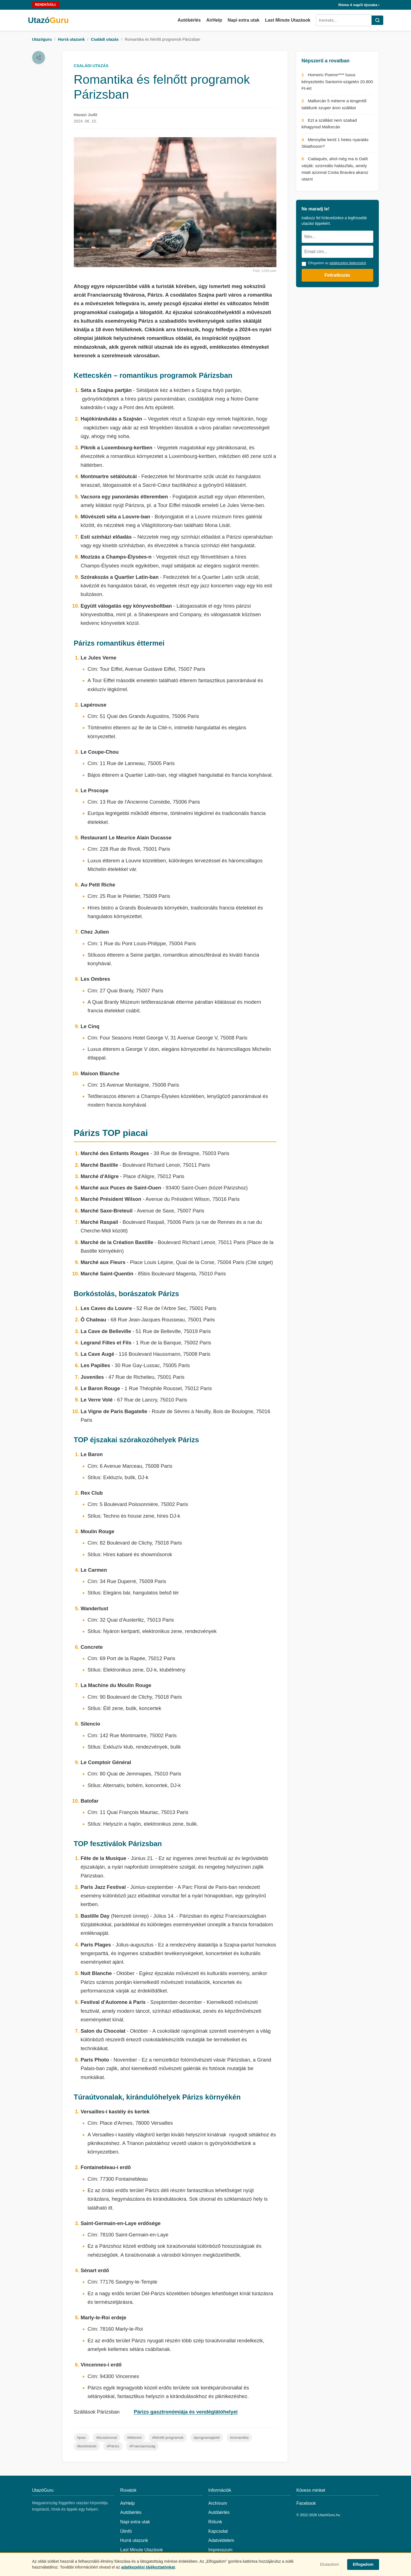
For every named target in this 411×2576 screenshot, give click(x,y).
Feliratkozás (337, 275)
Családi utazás (104, 39)
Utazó (48, 20)
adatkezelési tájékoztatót (347, 263)
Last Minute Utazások (288, 20)
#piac (81, 2437)
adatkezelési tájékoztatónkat (148, 2567)
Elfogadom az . (337, 263)
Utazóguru (42, 39)
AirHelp (214, 20)
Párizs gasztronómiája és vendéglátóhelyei (186, 2412)
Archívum (217, 2503)
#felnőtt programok (167, 2437)
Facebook (306, 2503)
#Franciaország (142, 2446)
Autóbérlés (189, 20)
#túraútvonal (106, 2437)
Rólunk (215, 2521)
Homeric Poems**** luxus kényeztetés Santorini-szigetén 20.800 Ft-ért (337, 81)
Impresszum (220, 2549)
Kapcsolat (218, 2531)
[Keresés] (377, 20)
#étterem (134, 2437)
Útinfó (126, 2531)
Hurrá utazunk (71, 39)
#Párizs (113, 2446)
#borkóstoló (87, 2446)
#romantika (239, 2437)
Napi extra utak (243, 20)
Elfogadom (363, 2564)
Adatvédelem (221, 2540)
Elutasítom (329, 2564)
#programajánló (207, 2437)
